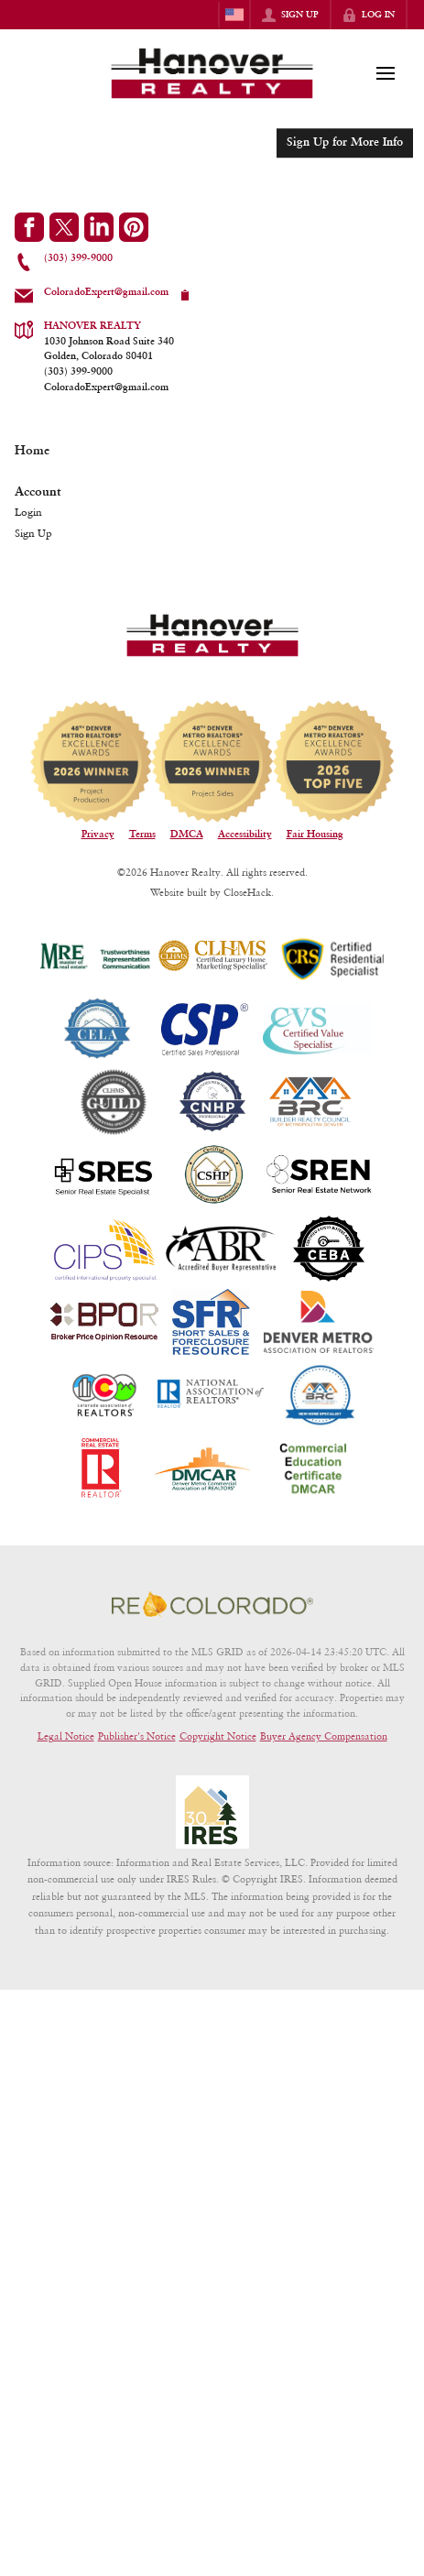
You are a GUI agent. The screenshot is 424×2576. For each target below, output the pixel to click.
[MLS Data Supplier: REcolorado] (212, 1604)
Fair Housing (315, 834)
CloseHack (247, 892)
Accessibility (245, 834)
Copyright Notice (217, 1736)
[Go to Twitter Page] (64, 227)
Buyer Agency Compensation (323, 1736)
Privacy (98, 834)
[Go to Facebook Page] (29, 227)
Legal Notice (66, 1736)
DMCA (186, 834)
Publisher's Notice (137, 1736)
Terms (142, 834)
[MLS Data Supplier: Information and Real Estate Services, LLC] (212, 1812)
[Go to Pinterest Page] (133, 227)
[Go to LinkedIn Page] (99, 227)
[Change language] (234, 14)
